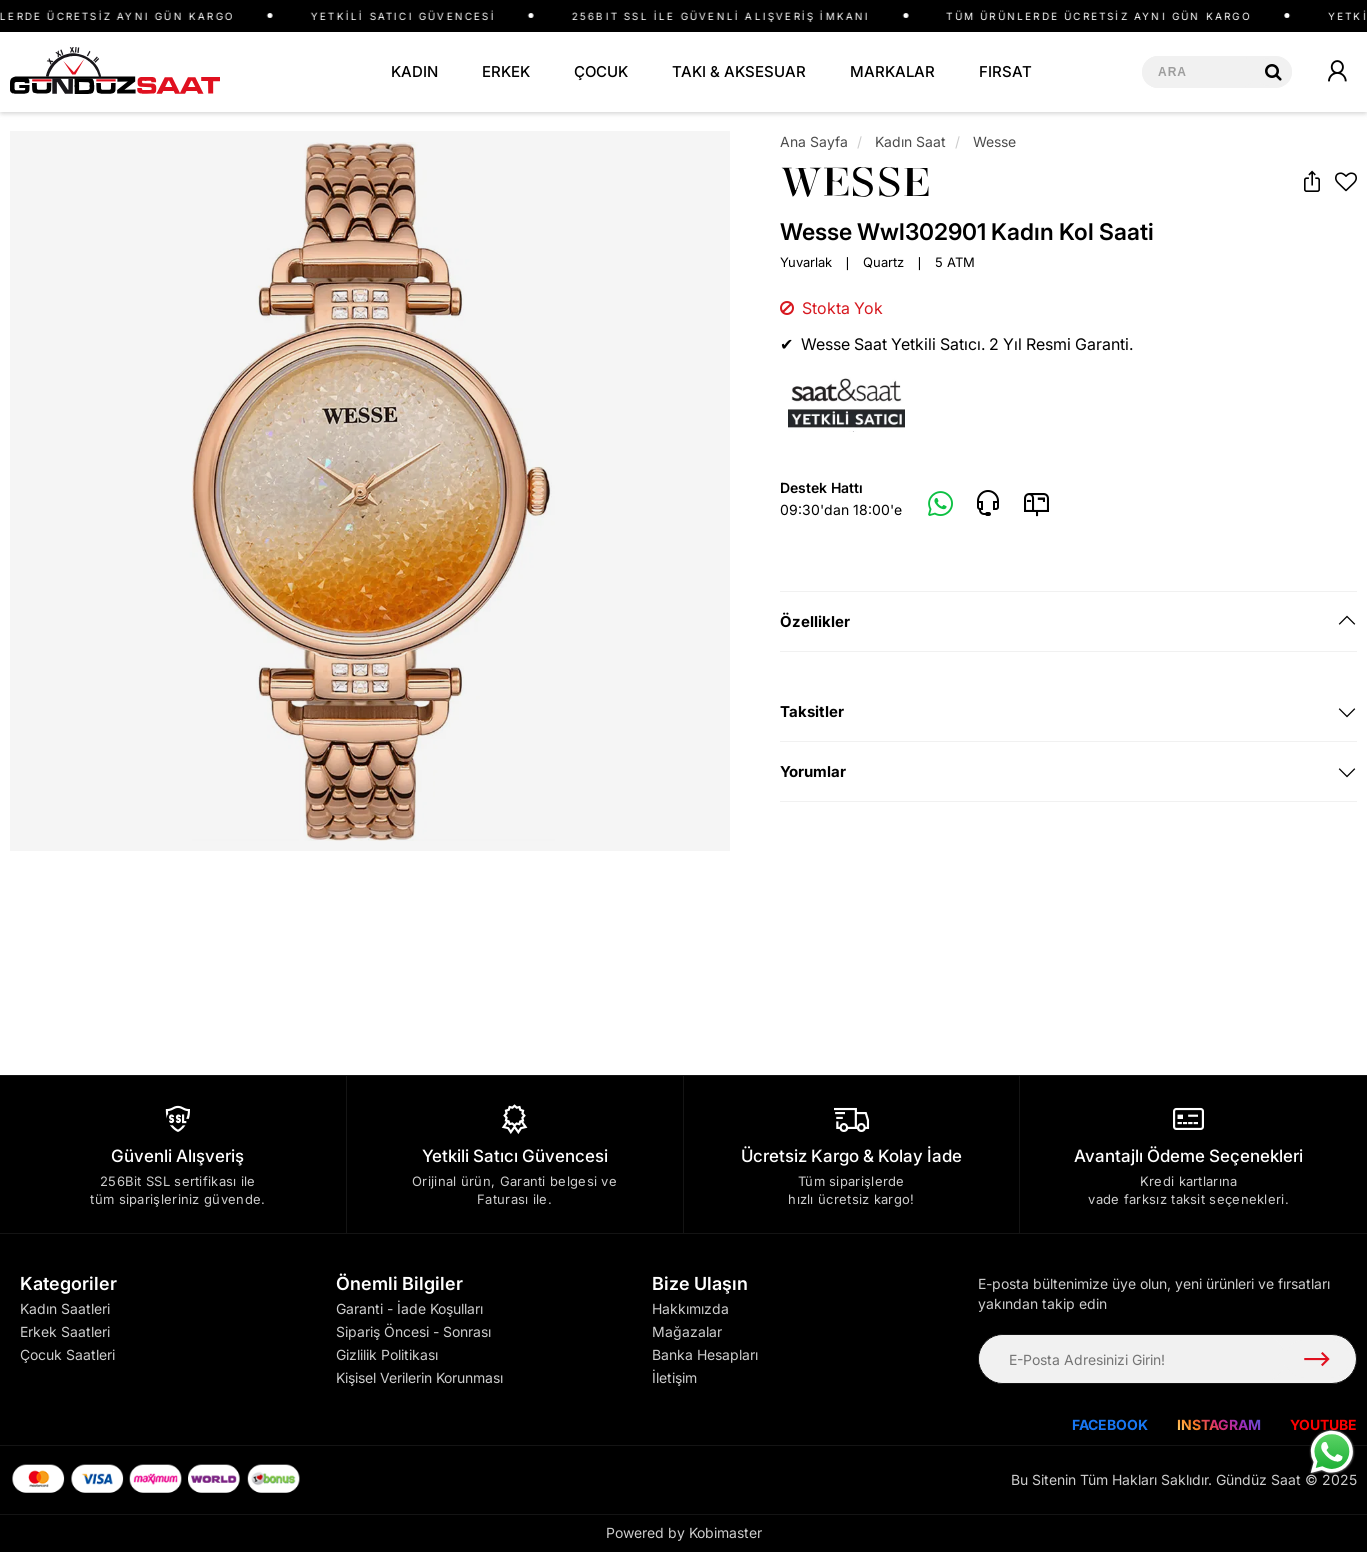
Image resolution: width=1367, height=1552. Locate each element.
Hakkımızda (690, 1308)
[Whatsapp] (941, 505)
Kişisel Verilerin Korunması (419, 1377)
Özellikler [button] (815, 621)
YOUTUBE (1323, 1424)
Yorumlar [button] (813, 771)
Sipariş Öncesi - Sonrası (413, 1331)
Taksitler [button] (812, 711)
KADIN (414, 71)
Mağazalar (687, 1331)
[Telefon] (988, 504)
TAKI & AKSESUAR (739, 71)
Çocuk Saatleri (67, 1354)
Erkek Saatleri (65, 1331)
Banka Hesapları (705, 1354)
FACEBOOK (1110, 1424)
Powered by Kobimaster (684, 1532)
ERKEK (506, 71)
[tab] (1068, 621)
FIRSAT (1005, 71)
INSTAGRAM (1219, 1424)
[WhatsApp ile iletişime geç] (1332, 1452)
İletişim (674, 1377)
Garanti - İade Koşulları (409, 1308)
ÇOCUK (601, 71)
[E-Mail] (1036, 503)
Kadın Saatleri (65, 1308)
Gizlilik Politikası (387, 1354)
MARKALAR (892, 71)
